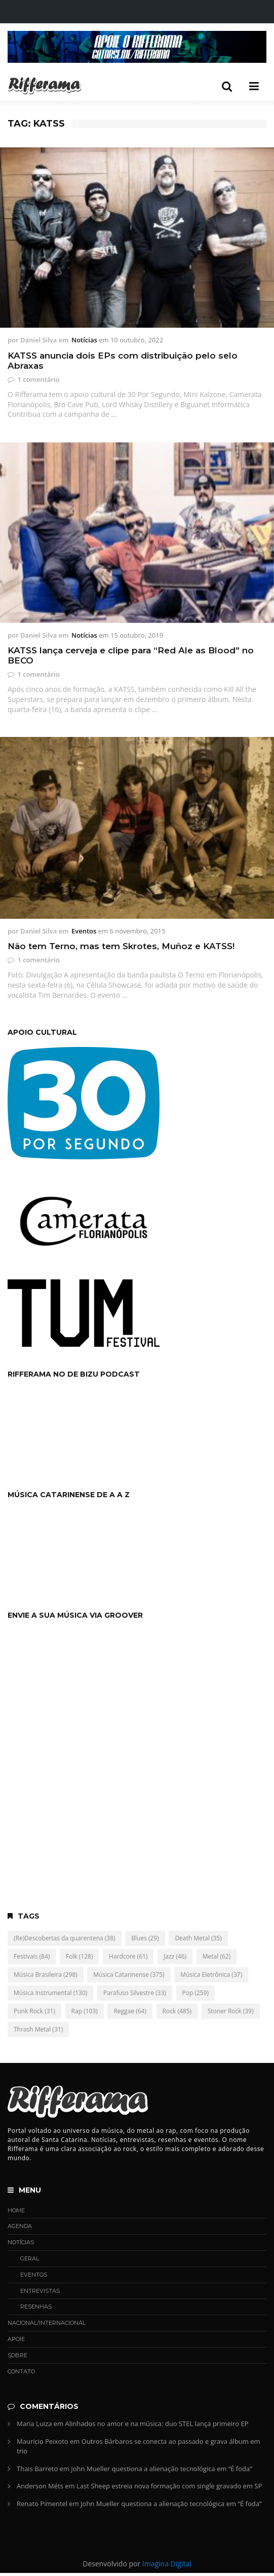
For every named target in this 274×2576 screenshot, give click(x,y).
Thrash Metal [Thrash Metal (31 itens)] (38, 2029)
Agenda (20, 2226)
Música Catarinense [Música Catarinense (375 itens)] (128, 1974)
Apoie (16, 2339)
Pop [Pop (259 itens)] (195, 1992)
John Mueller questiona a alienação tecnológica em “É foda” (161, 2468)
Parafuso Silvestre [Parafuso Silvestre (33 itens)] (134, 1992)
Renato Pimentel (42, 2503)
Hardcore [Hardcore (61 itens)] (128, 1956)
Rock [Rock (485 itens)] (177, 2011)
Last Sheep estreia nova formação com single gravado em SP (169, 2485)
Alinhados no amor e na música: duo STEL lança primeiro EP (157, 2423)
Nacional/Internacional (47, 2322)
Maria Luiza (34, 2423)
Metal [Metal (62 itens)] (216, 1956)
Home (16, 2210)
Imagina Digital (166, 2563)
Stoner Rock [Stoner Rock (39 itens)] (231, 2011)
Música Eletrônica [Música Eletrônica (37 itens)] (211, 1974)
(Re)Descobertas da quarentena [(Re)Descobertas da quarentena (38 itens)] (64, 1938)
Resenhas (36, 2306)
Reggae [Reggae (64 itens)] (129, 2011)
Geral (29, 2258)
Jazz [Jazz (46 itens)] (175, 1956)
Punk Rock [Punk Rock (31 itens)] (34, 2011)
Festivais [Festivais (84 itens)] (32, 1956)
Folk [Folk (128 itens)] (79, 1956)
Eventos (83, 930)
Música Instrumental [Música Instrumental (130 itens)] (50, 1992)
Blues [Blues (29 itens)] (145, 1938)
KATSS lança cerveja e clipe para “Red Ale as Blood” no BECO (131, 655)
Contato (21, 2371)
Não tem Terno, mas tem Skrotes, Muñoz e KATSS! (121, 946)
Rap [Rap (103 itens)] (84, 2011)
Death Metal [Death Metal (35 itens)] (198, 1938)
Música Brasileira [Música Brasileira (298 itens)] (45, 1974)
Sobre (17, 2355)
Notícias (84, 339)
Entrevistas (40, 2290)
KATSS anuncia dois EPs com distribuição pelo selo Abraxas (123, 360)
